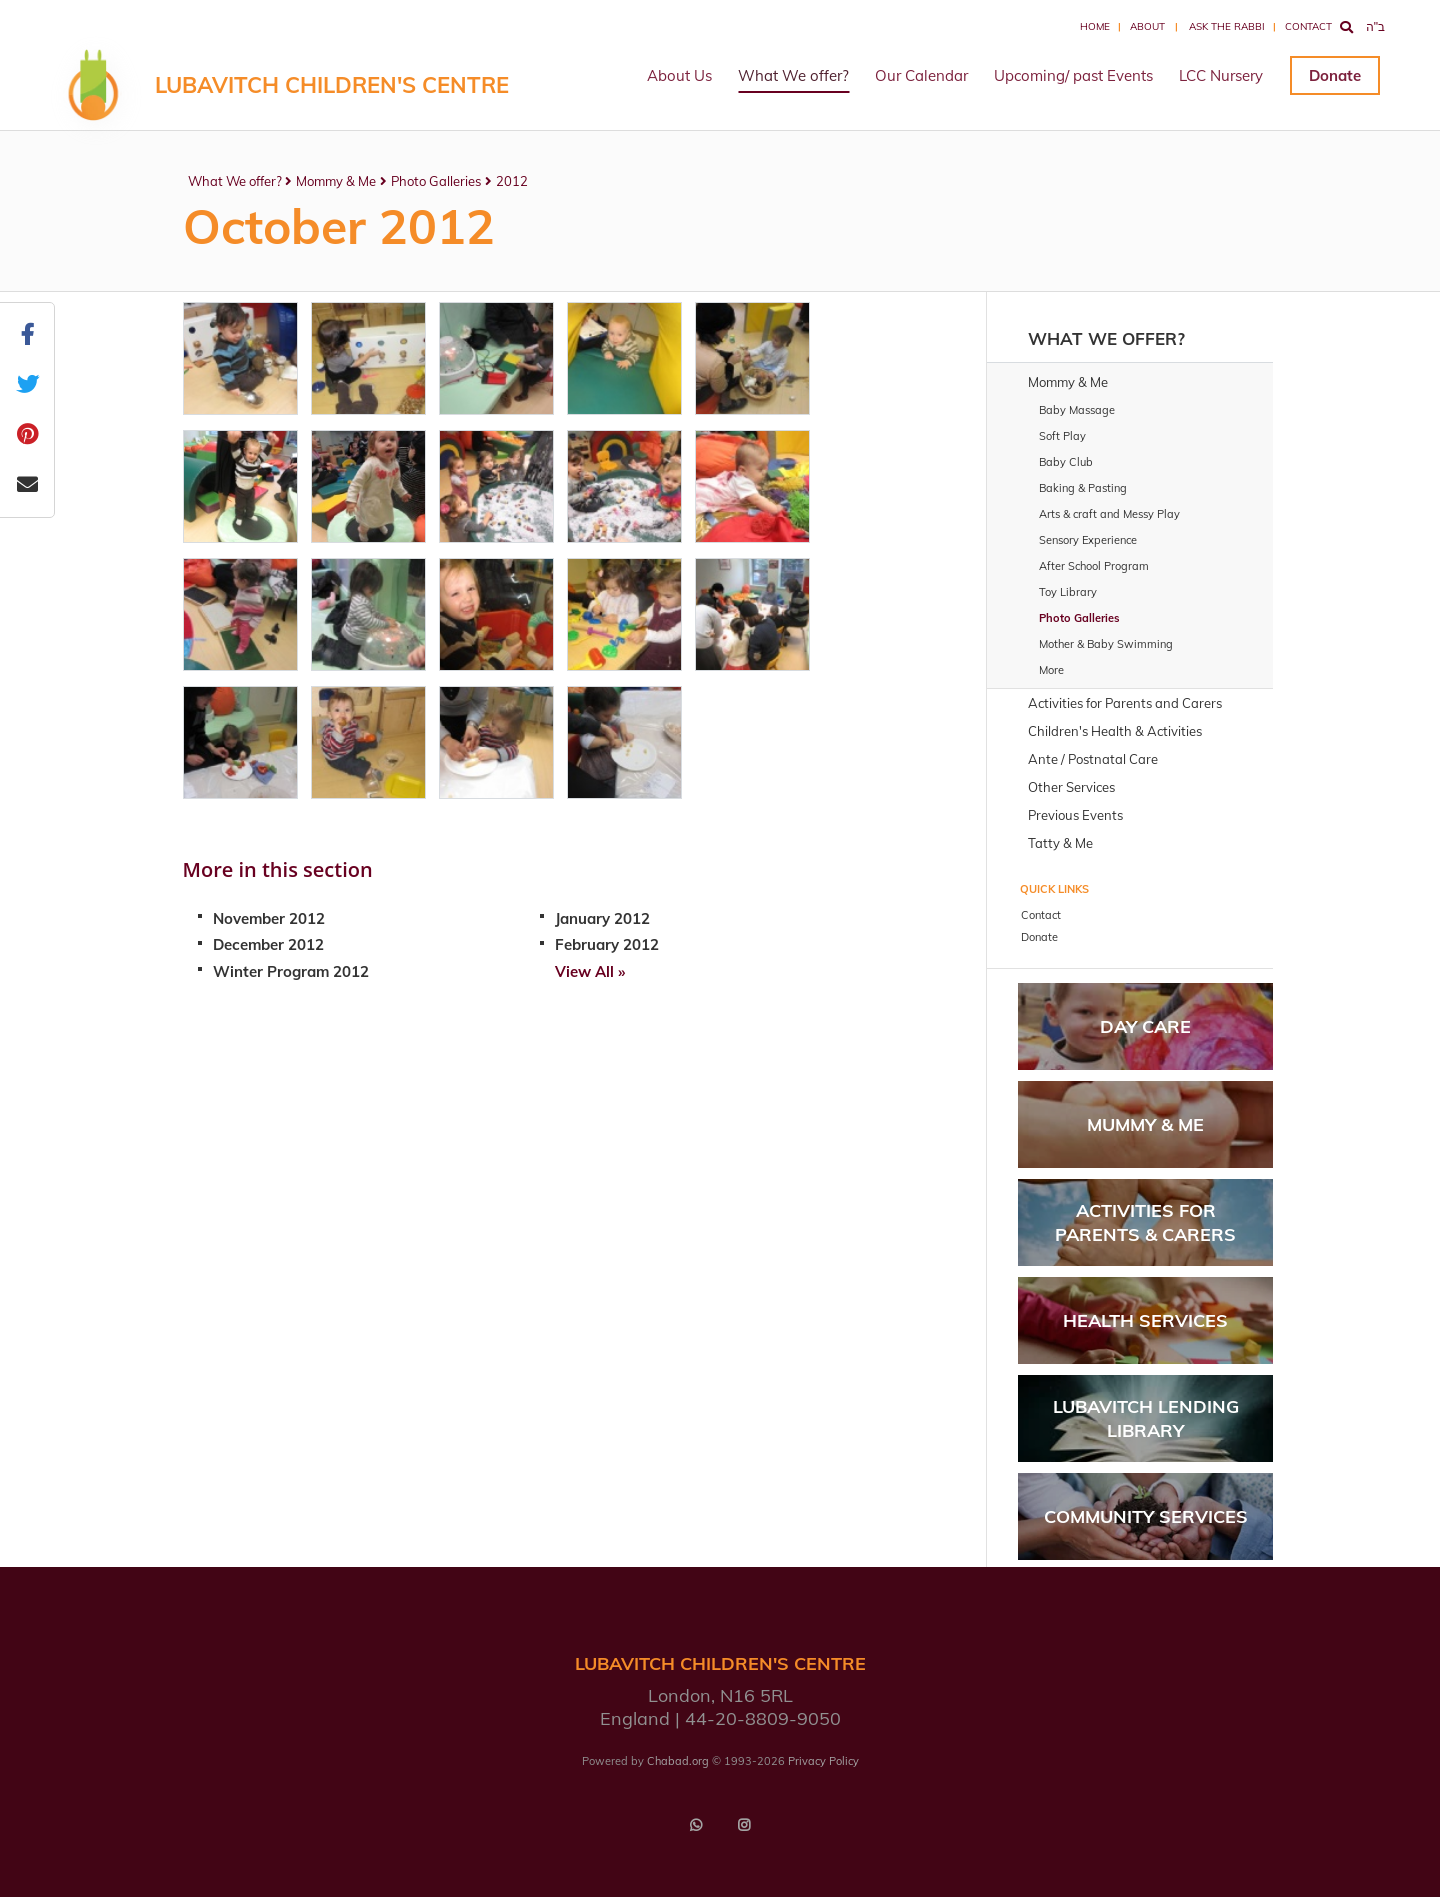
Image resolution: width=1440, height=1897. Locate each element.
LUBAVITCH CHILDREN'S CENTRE (332, 85)
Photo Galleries (436, 181)
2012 (512, 181)
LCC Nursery (1221, 75)
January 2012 (602, 918)
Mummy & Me (1145, 1124)
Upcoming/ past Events (1073, 75)
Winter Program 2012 (291, 971)
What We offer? (793, 75)
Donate (1335, 75)
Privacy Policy (823, 1761)
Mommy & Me (336, 181)
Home (1095, 26)
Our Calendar (921, 75)
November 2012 (269, 918)
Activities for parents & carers (1145, 1222)
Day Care (1145, 1026)
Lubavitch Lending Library (1146, 1418)
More (1051, 670)
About (1147, 26)
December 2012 (268, 944)
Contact (1308, 26)
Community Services (1146, 1516)
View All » (590, 971)
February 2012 (607, 944)
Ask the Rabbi (1227, 26)
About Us (679, 75)
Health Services (1145, 1320)
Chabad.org (678, 1761)
